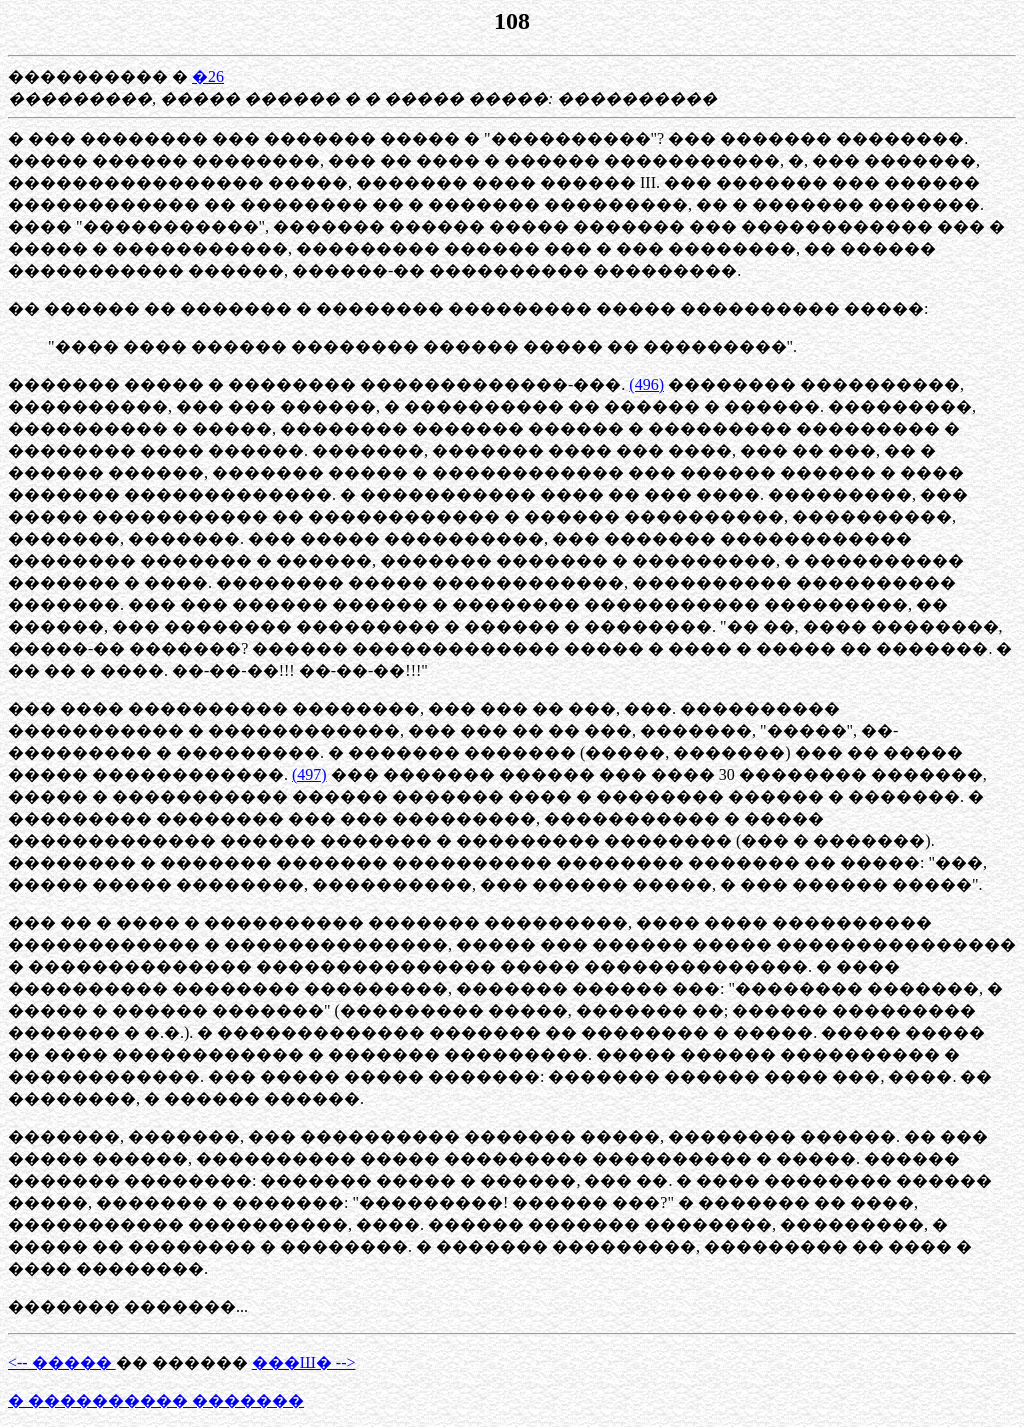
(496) (646, 384)
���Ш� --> (304, 1362)
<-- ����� (62, 1362)
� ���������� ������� (156, 1400)
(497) (309, 774)
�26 (208, 76)
